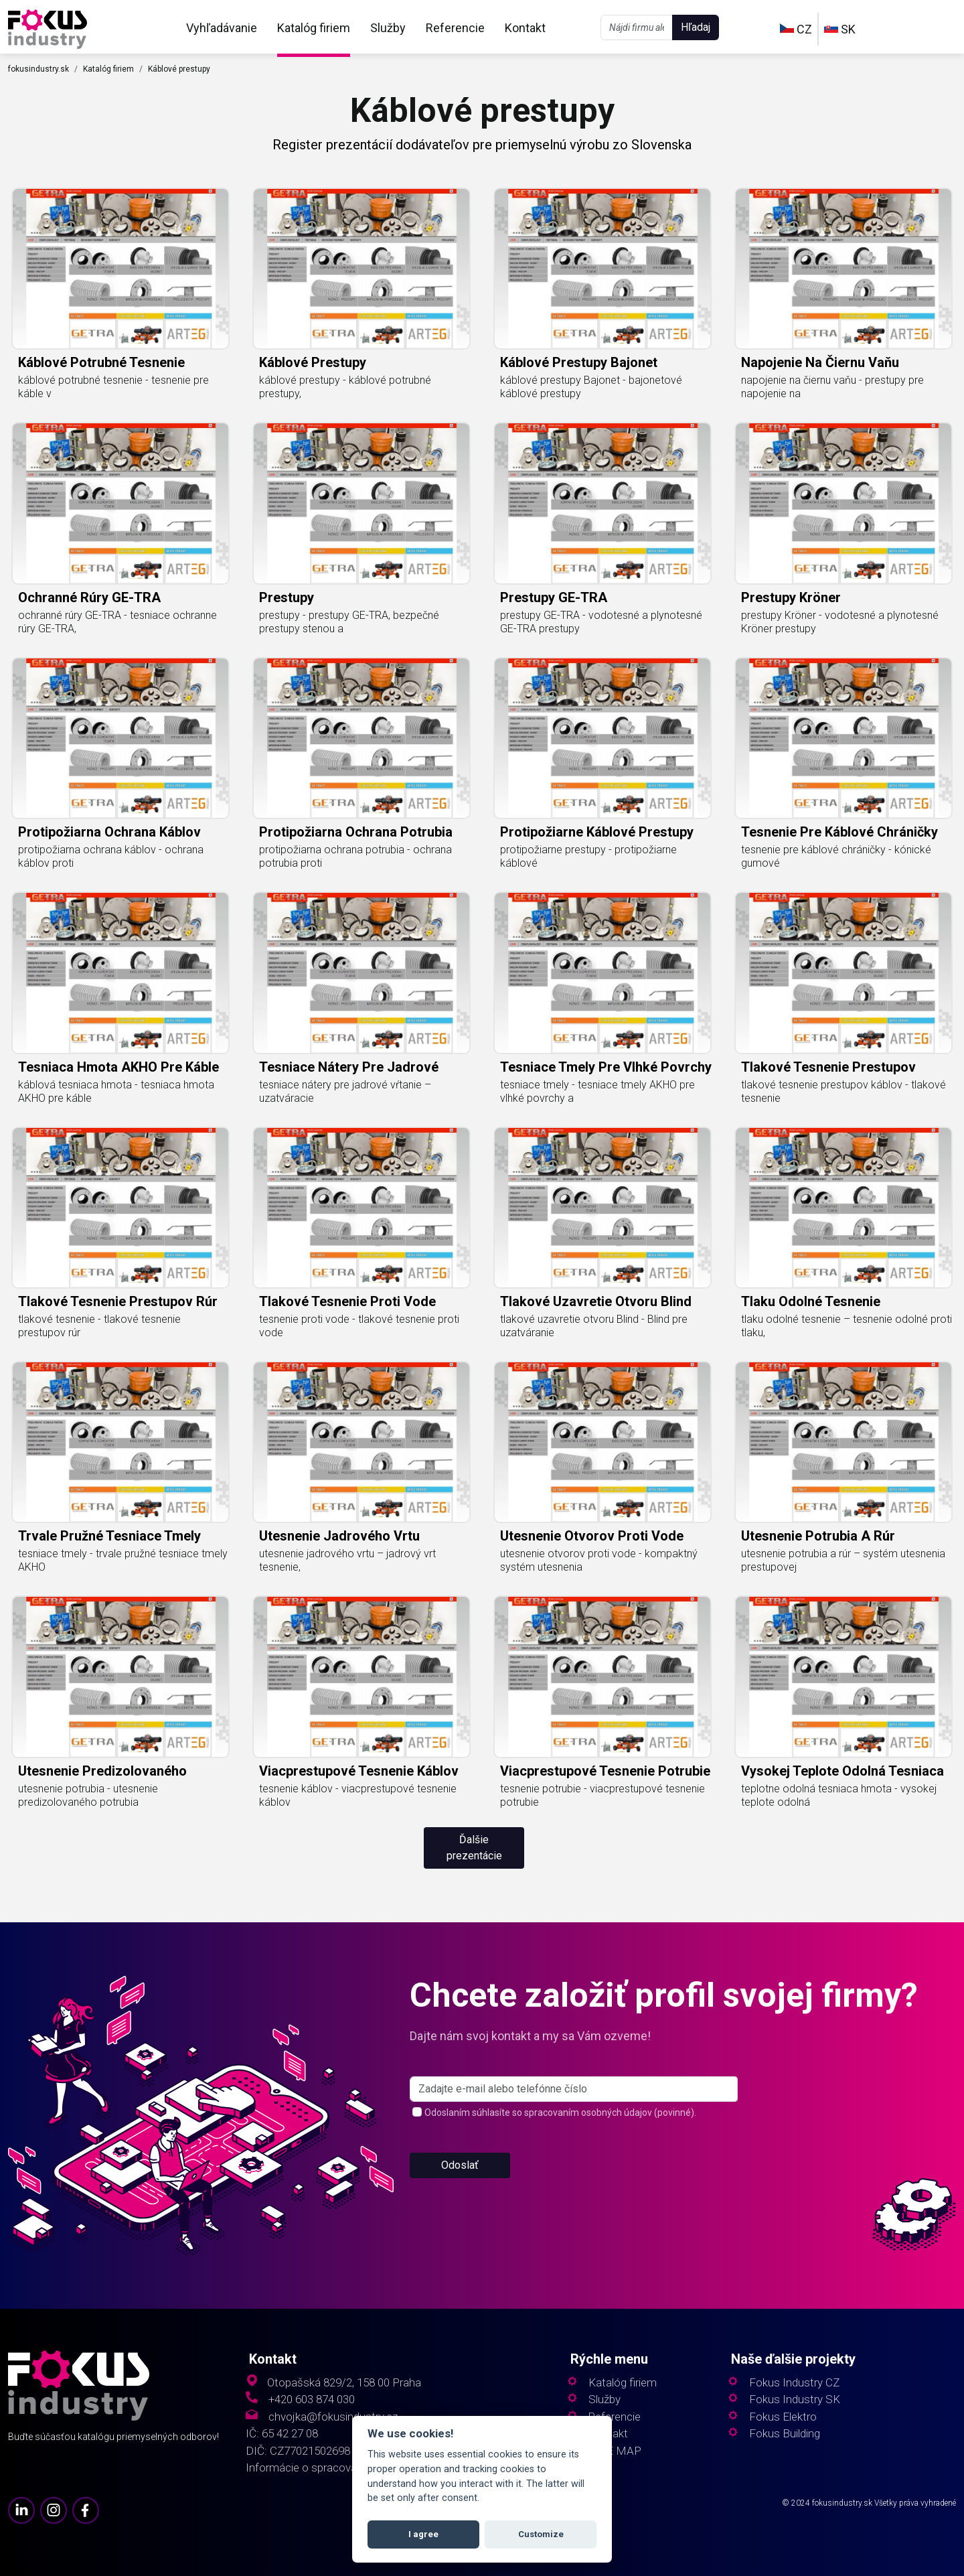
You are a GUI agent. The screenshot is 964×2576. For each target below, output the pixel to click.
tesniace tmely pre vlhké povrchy (606, 1067)
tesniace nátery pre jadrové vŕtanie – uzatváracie (345, 1091)
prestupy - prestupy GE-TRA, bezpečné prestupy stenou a (349, 622)
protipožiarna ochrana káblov (109, 832)
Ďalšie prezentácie (474, 1847)
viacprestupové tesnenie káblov (359, 1771)
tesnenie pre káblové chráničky (839, 832)
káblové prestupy (312, 362)
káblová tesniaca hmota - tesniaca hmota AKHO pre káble (116, 1091)
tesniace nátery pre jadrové (348, 1067)
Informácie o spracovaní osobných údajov (349, 2468)
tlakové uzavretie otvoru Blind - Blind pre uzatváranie (594, 1326)
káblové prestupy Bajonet (578, 362)
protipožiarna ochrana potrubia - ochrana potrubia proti (355, 856)
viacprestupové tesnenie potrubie (605, 1771)
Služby (388, 28)
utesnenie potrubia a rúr (818, 1536)
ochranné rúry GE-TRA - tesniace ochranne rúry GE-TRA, (117, 622)
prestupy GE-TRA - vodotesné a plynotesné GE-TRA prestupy (601, 622)
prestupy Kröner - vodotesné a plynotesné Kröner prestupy (840, 622)
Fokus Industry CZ (794, 2382)
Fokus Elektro (783, 2417)
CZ (796, 29)
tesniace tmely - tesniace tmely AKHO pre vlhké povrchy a (597, 1091)
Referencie (455, 28)
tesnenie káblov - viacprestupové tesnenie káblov (358, 1795)
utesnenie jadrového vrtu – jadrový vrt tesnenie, (347, 1560)
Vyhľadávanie (221, 28)
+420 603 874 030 (311, 2399)
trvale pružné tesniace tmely (109, 1536)
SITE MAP (614, 2451)
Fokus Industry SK (794, 2399)
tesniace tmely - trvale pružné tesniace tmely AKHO (123, 1560)
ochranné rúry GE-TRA (89, 597)
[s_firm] (574, 2140)
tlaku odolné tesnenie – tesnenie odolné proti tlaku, (846, 1326)
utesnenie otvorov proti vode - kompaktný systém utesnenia (599, 1560)
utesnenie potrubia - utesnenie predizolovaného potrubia (88, 1795)
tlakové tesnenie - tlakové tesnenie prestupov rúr (99, 1326)
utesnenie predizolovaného (102, 1771)
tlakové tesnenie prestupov (828, 1067)
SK (840, 29)
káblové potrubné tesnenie (101, 362)
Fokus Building (784, 2433)
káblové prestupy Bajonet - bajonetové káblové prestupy (591, 387)
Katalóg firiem (313, 28)
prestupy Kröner (791, 597)
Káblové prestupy (179, 69)
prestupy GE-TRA (553, 597)
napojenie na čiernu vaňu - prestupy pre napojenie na (832, 387)
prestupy (286, 597)
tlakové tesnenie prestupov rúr (118, 1301)
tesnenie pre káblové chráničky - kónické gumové (836, 856)
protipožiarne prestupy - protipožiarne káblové (588, 856)
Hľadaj (695, 27)
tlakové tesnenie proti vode (347, 1301)
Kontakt (525, 28)
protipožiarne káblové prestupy (597, 832)
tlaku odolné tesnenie (810, 1301)
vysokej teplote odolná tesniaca (842, 1771)
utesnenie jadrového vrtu (339, 1536)
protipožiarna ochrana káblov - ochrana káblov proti (111, 856)
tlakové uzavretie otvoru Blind (596, 1301)
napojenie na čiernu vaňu (820, 362)
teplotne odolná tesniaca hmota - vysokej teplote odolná (839, 1795)
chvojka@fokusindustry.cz (333, 2417)
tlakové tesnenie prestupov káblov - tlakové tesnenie (843, 1091)
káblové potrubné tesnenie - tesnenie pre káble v (113, 387)
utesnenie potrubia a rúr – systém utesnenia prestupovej (843, 1560)
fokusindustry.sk (38, 69)
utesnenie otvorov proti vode (592, 1536)
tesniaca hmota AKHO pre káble (118, 1067)
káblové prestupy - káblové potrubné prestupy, (345, 387)
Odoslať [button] (460, 2216)
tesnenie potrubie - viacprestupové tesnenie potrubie (602, 1795)
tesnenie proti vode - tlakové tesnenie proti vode (359, 1326)
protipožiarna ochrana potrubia (356, 832)
